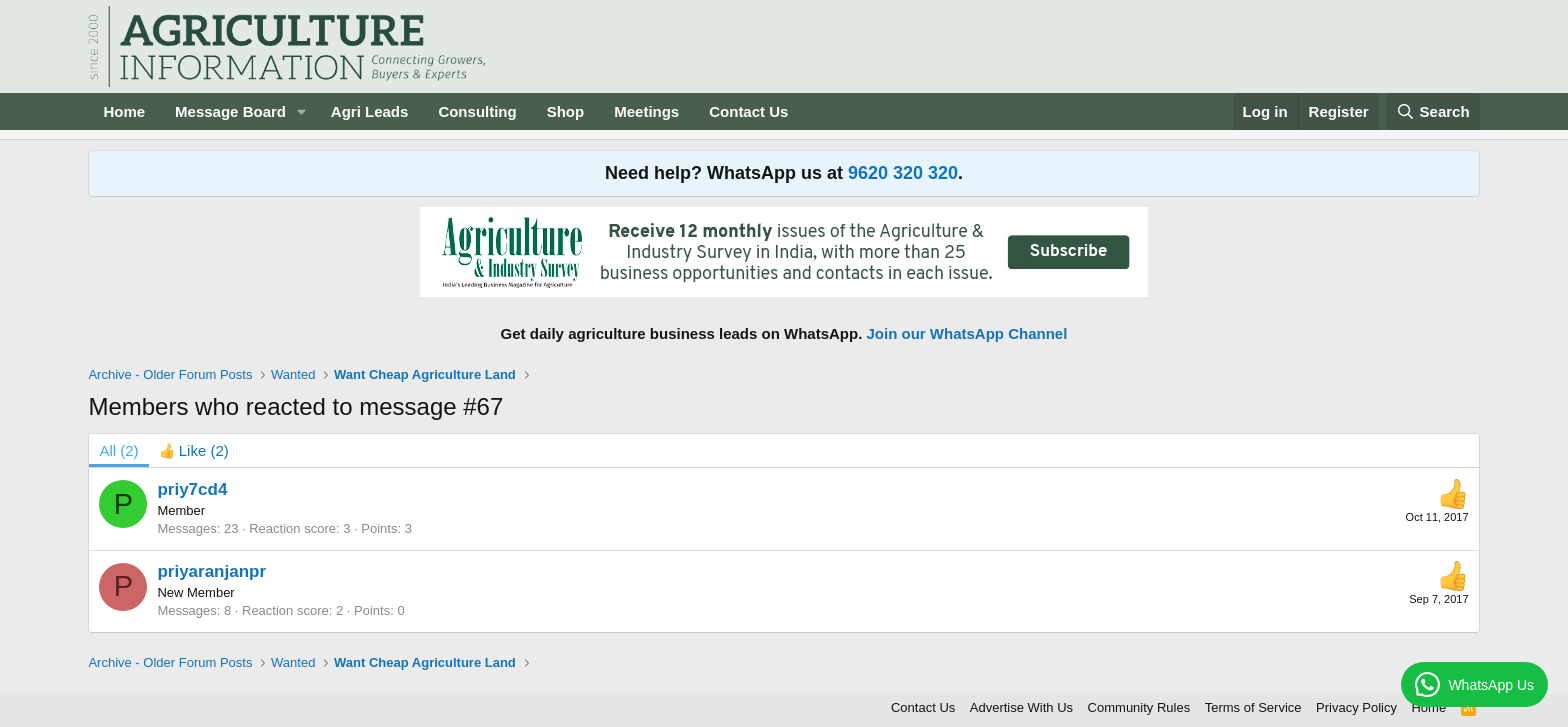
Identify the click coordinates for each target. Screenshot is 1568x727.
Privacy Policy (1356, 707)
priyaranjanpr (211, 571)
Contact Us (748, 111)
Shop (566, 111)
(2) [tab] (118, 450)
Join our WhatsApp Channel (967, 333)
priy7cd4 (192, 489)
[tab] (194, 450)
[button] (302, 111)
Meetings (646, 111)
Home (124, 111)
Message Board (230, 111)
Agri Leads (370, 111)
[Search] (1433, 111)
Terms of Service (1253, 707)
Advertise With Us (1021, 707)
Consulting (477, 111)
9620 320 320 (903, 173)
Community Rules (1139, 707)
